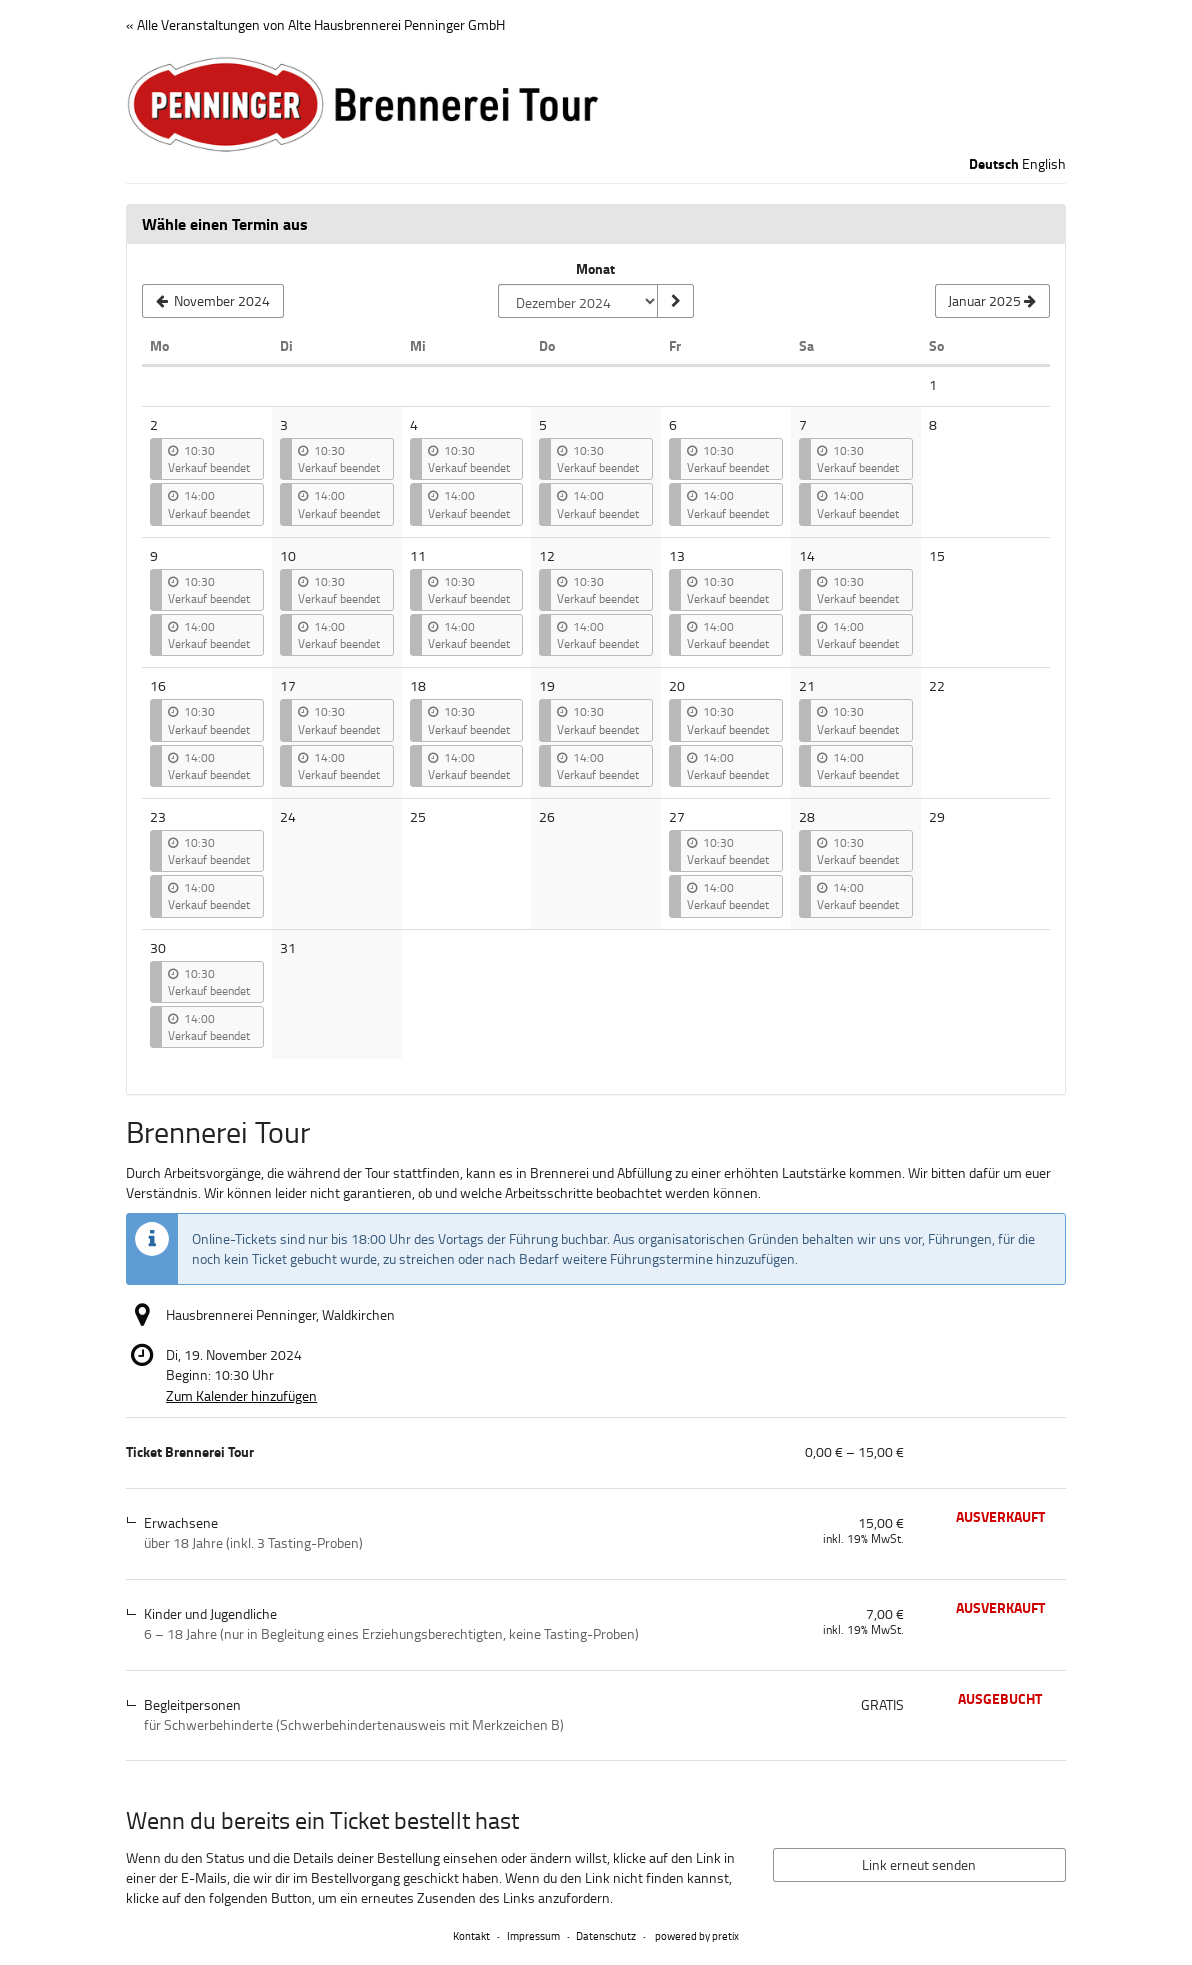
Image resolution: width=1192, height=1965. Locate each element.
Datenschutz (606, 1935)
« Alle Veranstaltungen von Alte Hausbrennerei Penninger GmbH (315, 24)
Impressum (533, 1935)
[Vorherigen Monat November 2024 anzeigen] (213, 301)
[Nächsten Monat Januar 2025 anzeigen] (992, 301)
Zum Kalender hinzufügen (241, 1395)
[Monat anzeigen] (675, 301)
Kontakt (471, 1935)
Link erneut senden (919, 1864)
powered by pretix (697, 1935)
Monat (595, 269)
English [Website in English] (1044, 163)
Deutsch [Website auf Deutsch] (994, 164)
